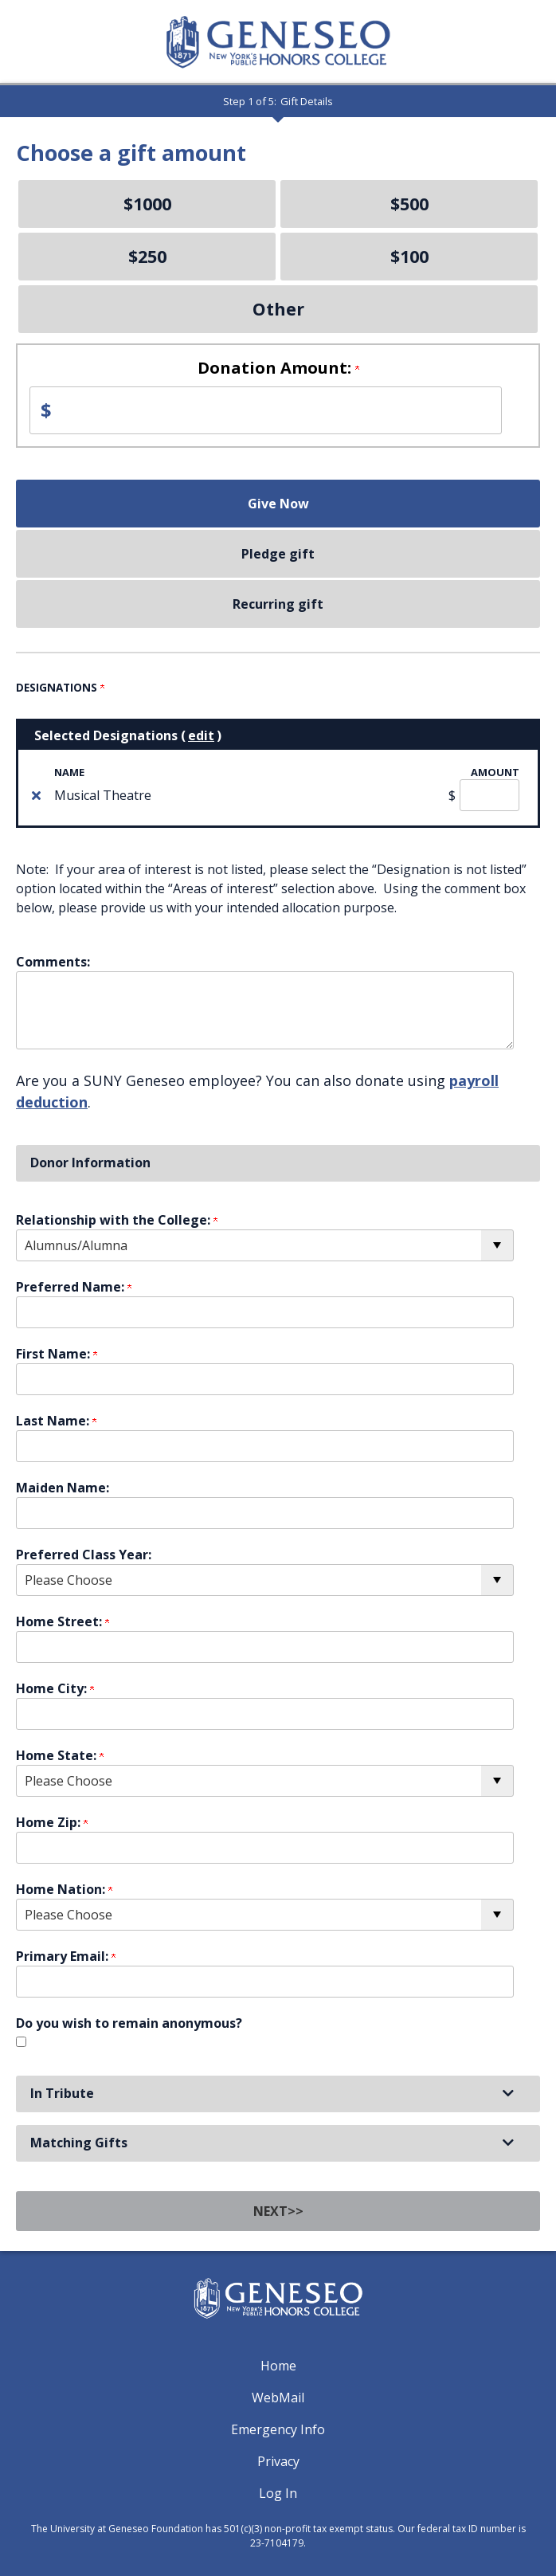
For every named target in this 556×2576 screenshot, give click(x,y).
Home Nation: (64, 1889)
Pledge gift (278, 554)
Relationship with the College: (116, 1220)
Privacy (278, 2461)
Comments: (53, 961)
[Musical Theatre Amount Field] (489, 795)
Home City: (55, 1688)
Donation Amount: (278, 367)
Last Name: (56, 1420)
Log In (278, 2493)
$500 (409, 203)
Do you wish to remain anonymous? (129, 2023)
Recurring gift (278, 604)
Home (278, 2365)
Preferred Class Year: (83, 1554)
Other (278, 308)
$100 (409, 256)
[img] (36, 795)
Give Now (278, 503)
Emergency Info (278, 2429)
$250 (147, 256)
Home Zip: (52, 1822)
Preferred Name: (73, 1287)
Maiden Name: (62, 1487)
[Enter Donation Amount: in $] (265, 410)
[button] (278, 2094)
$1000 (147, 203)
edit (201, 735)
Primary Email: (66, 1956)
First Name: (56, 1353)
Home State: (60, 1755)
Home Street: (62, 1621)
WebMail (278, 2397)
